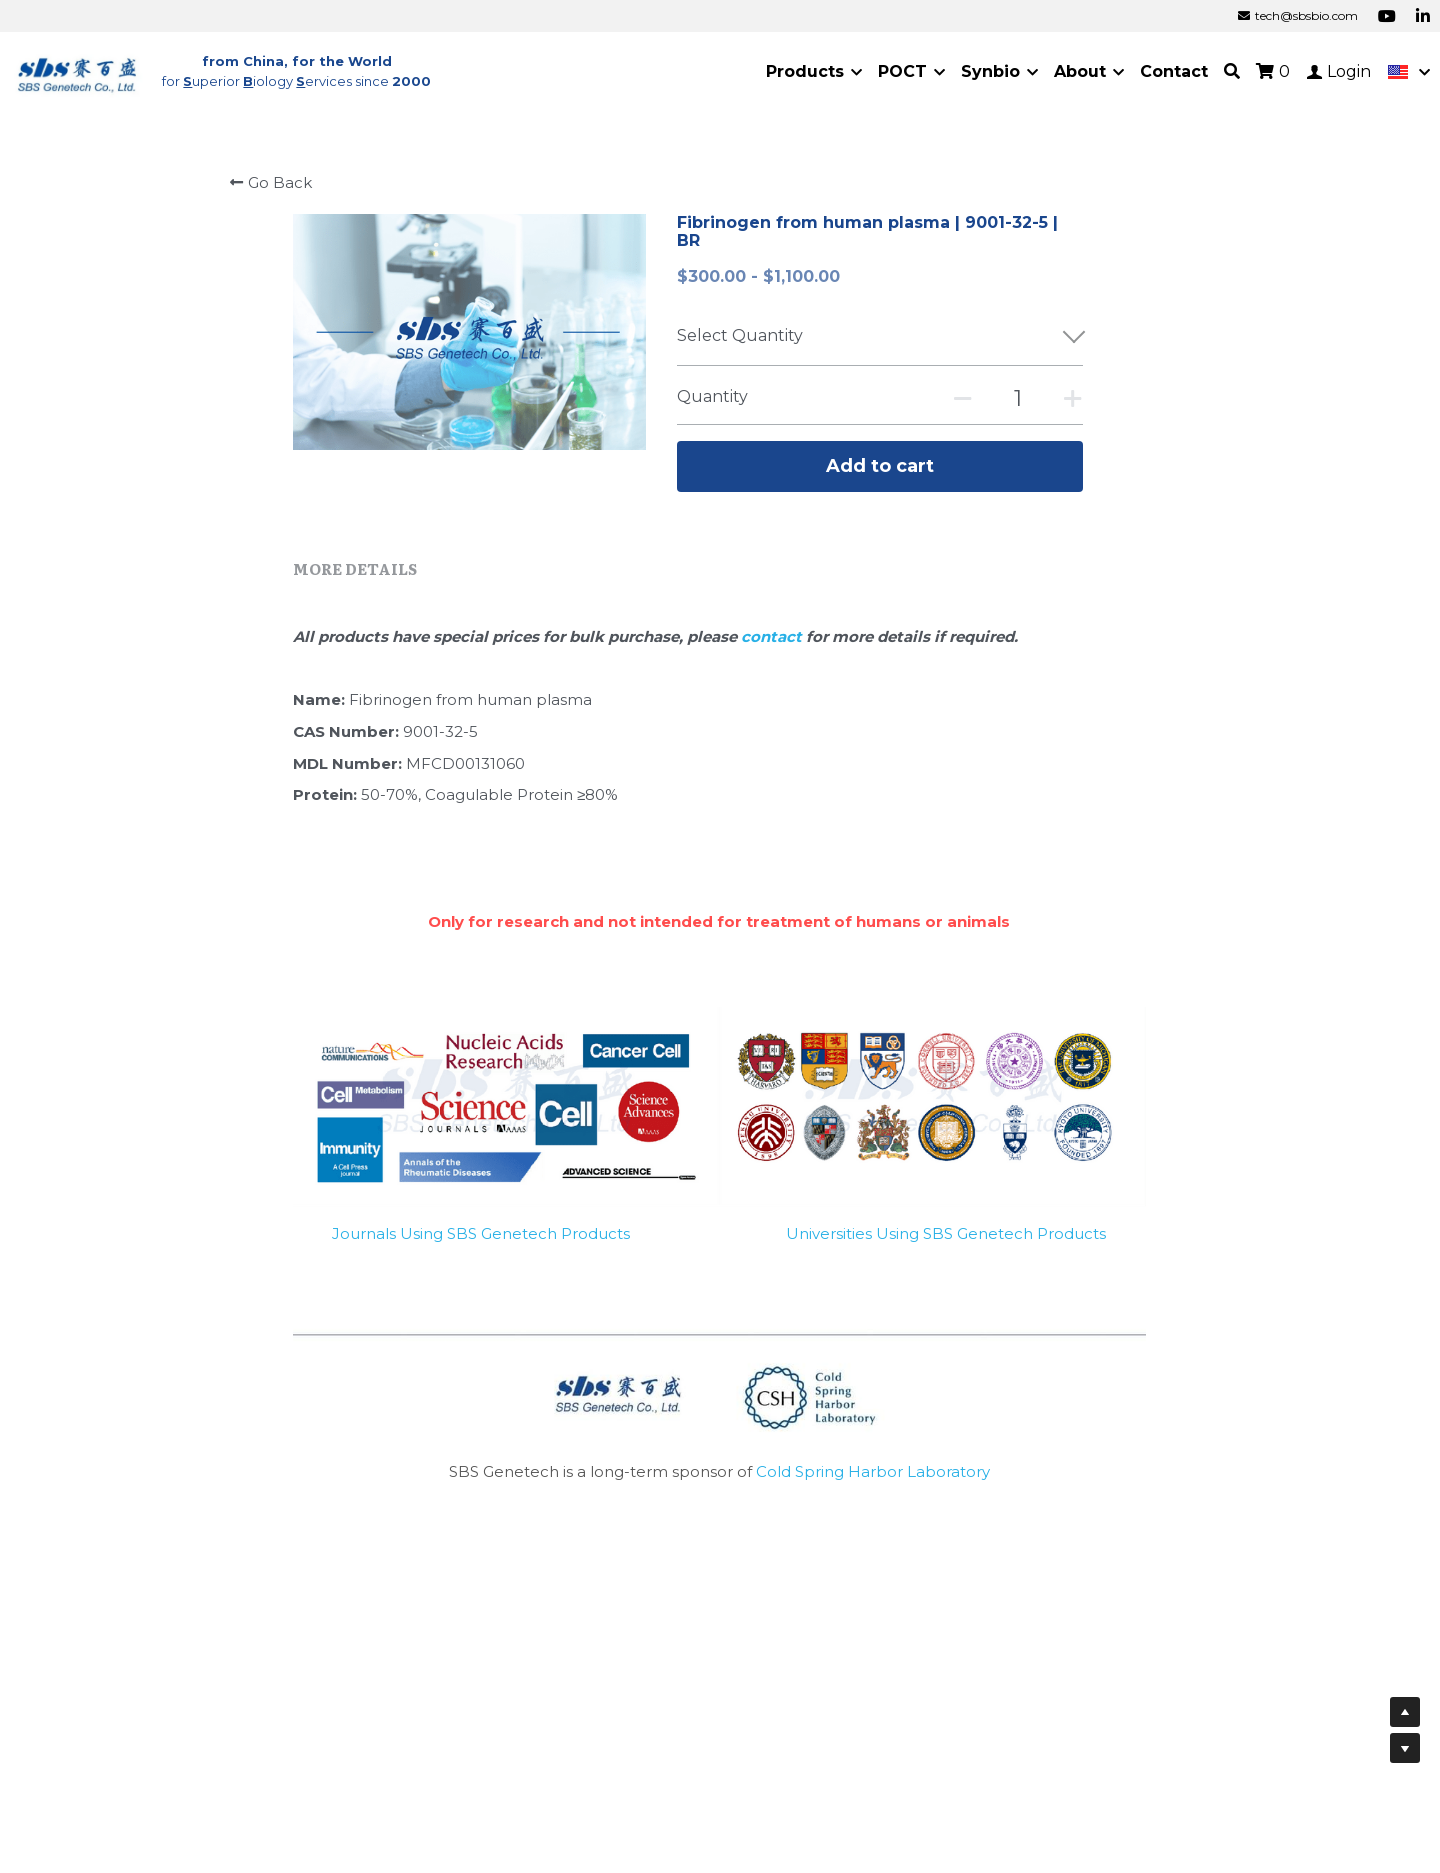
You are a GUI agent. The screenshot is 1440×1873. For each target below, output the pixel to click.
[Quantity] (1018, 398)
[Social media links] (1387, 16)
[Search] (1232, 71)
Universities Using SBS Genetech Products (946, 1233)
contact (773, 636)
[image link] (78, 70)
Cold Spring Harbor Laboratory (873, 1471)
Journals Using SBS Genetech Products (481, 1233)
